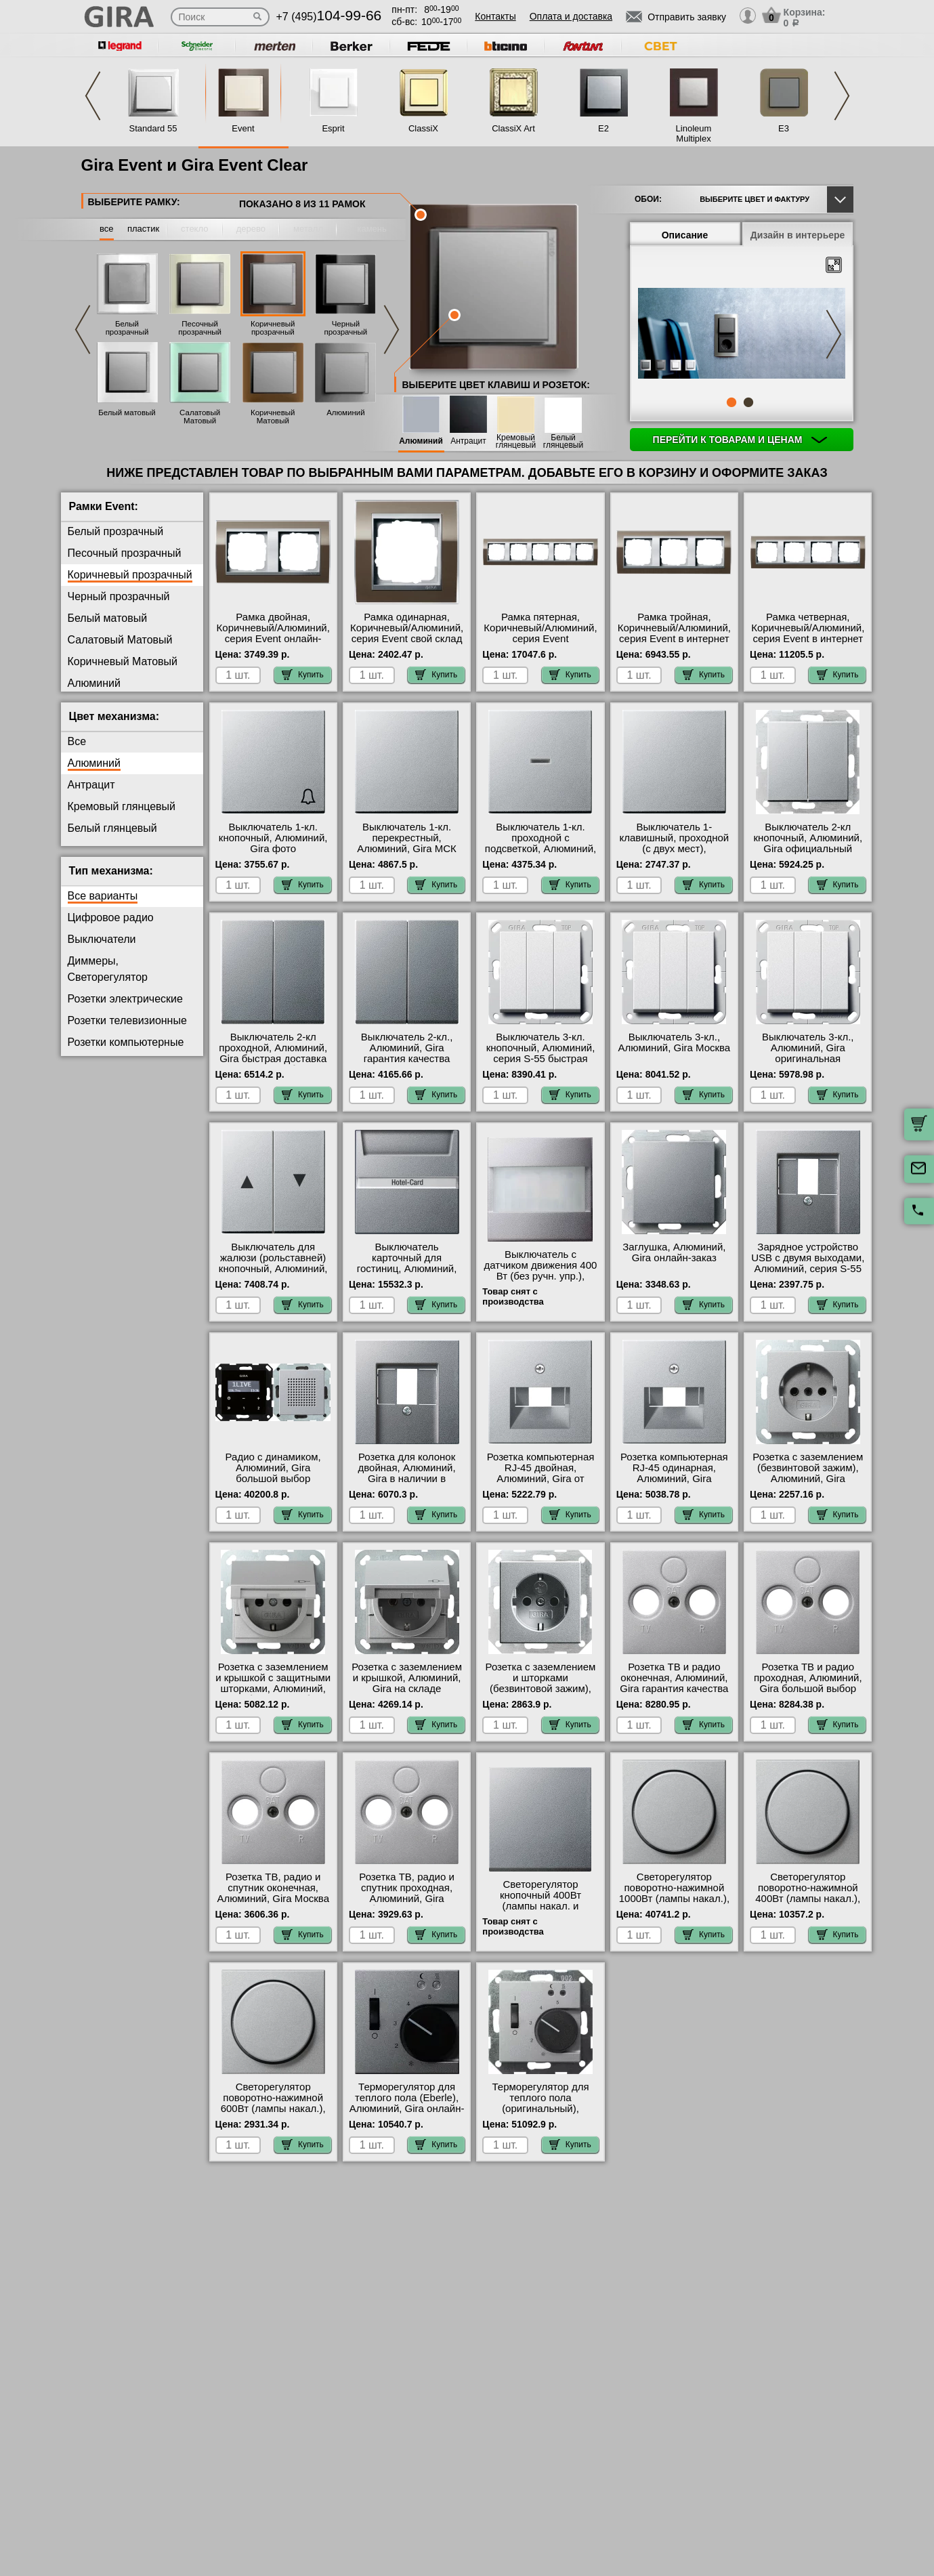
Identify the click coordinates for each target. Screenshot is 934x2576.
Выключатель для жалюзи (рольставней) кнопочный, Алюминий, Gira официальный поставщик (273, 1269)
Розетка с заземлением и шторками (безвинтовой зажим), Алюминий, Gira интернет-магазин (541, 1689)
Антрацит (468, 441)
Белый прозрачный (127, 328)
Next (842, 96)
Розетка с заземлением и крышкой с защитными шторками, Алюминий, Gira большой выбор (273, 1683)
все (107, 229)
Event (243, 128)
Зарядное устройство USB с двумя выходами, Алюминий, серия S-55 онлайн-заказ (807, 1263)
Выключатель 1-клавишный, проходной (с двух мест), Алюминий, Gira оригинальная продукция (674, 854)
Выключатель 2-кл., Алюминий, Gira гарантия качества (406, 1048)
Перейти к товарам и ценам (740, 439)
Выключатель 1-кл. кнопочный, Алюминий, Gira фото (273, 838)
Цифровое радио (111, 917)
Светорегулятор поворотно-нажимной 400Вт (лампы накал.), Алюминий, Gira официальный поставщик (807, 1904)
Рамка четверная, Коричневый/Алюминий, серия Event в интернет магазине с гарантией (807, 633)
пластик (143, 229)
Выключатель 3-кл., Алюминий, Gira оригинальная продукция (807, 1053)
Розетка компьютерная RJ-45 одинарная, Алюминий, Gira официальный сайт (674, 1473)
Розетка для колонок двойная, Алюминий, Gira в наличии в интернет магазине (407, 1473)
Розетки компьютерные (126, 1042)
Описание (685, 235)
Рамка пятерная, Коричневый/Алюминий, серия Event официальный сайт (540, 633)
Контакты (495, 16)
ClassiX (423, 128)
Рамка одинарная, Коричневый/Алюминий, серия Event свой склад (406, 628)
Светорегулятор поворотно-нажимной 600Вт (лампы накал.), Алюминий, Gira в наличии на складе (273, 2109)
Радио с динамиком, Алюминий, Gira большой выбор (273, 1468)
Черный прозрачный (346, 328)
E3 (783, 128)
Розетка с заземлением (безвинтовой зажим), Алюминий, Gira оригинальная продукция (807, 1479)
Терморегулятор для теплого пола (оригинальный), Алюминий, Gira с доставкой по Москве (540, 2109)
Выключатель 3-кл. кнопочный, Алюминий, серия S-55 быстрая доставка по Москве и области (540, 1059)
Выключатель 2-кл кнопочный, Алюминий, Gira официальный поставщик (807, 843)
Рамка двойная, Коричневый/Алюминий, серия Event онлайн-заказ (273, 633)
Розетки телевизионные (127, 1020)
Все (77, 741)
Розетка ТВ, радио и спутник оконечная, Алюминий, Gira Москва (273, 1888)
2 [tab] (748, 402)
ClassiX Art (513, 128)
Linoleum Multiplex (694, 133)
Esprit (333, 128)
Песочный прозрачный (199, 328)
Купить (303, 674)
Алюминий (345, 412)
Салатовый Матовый (199, 416)
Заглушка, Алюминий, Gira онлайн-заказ (673, 1252)
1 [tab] (731, 402)
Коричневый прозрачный (273, 328)
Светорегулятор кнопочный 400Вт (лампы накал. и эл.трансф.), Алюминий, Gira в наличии (540, 1906)
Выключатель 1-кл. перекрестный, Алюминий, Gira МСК (406, 838)
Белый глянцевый (563, 441)
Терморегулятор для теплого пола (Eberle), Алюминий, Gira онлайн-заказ (407, 2103)
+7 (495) (329, 16)
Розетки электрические (125, 999)
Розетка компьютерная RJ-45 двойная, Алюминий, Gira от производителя (541, 1473)
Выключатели (102, 939)
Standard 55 (153, 128)
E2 (603, 128)
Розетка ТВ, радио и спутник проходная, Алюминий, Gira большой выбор (406, 1893)
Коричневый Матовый (273, 416)
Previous (93, 96)
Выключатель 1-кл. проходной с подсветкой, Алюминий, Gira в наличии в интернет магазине (540, 849)
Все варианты (103, 896)
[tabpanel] (741, 334)
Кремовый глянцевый (516, 441)
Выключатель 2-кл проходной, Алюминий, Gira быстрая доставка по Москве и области (273, 1053)
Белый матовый (127, 412)
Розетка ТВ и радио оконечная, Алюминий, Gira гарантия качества (674, 1678)
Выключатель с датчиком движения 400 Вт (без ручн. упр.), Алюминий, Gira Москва (540, 1270)
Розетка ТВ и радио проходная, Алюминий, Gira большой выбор (808, 1678)
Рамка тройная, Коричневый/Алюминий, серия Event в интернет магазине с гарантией (674, 633)
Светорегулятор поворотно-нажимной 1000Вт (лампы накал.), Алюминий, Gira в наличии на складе (674, 1899)
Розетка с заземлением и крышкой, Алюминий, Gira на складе (407, 1678)
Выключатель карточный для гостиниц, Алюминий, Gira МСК (407, 1263)
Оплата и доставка (571, 16)
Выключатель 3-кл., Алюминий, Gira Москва (674, 1042)
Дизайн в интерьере (797, 235)
